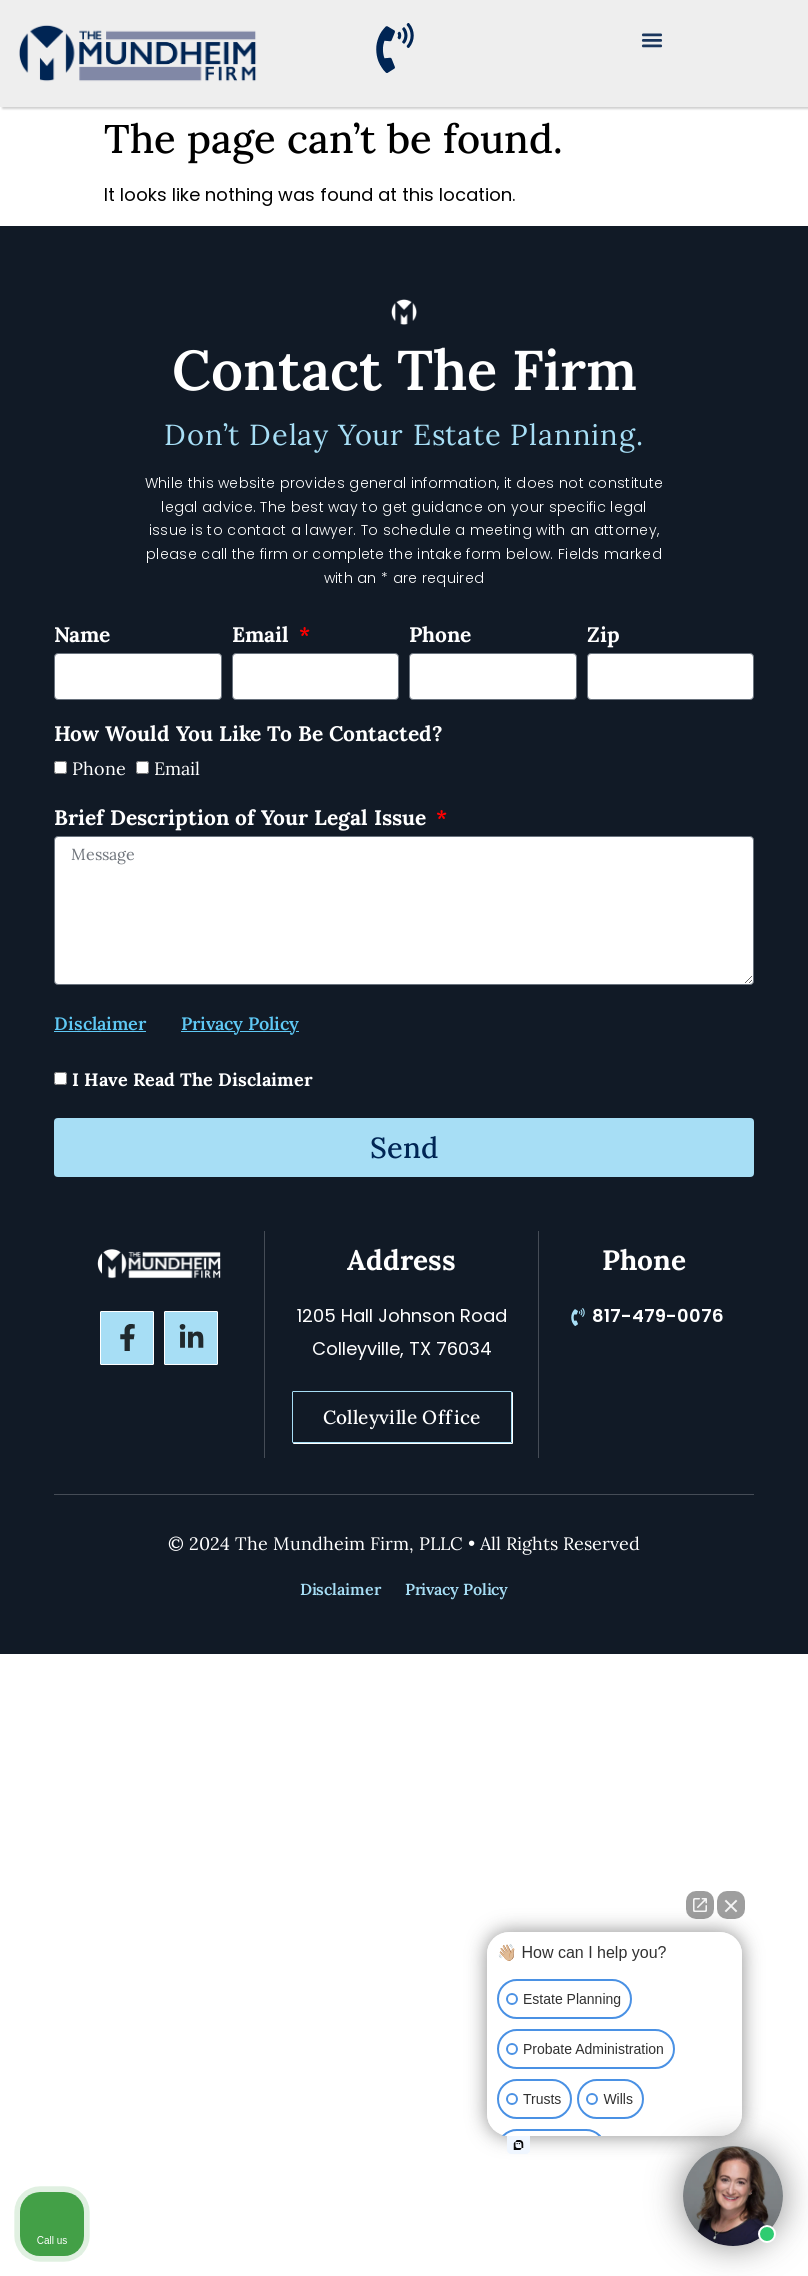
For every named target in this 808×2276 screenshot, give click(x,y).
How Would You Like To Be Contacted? (248, 735)
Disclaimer (340, 1589)
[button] (652, 39)
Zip (603, 636)
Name (82, 636)
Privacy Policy (457, 1589)
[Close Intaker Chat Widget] (731, 1905)
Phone (440, 636)
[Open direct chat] (700, 1905)
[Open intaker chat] (518, 2145)
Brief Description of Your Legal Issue (243, 819)
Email (263, 636)
